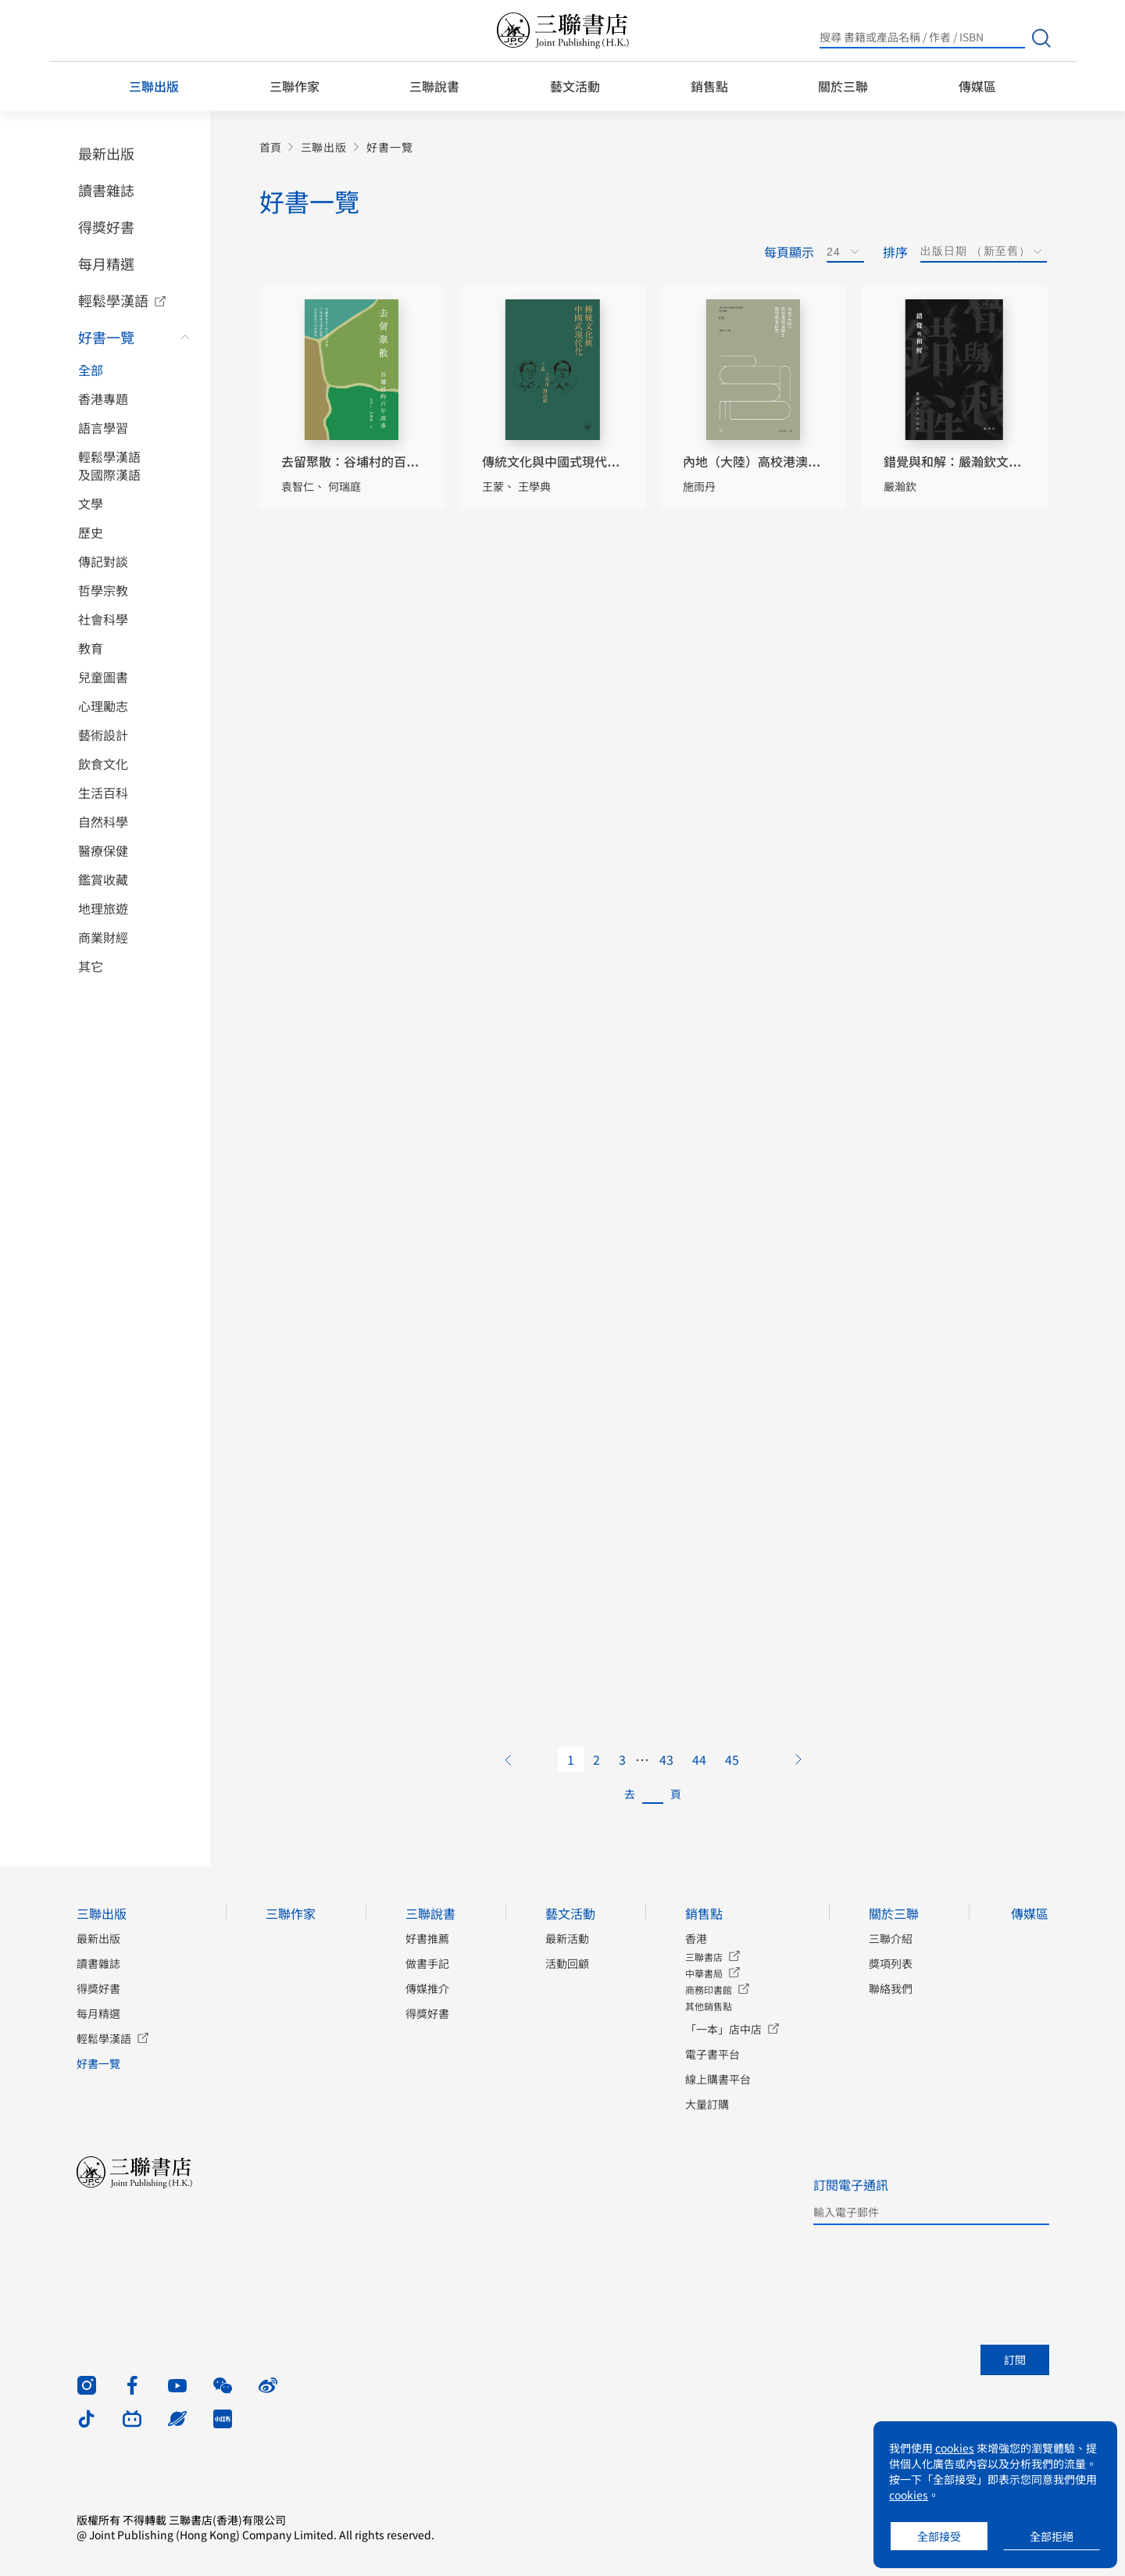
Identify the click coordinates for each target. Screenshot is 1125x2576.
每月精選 (106, 263)
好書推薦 (427, 1938)
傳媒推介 (427, 1988)
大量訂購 (707, 2104)
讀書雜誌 (106, 190)
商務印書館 (708, 1989)
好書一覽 (106, 337)
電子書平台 (712, 2054)
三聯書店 (704, 1956)
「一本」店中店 (723, 2029)
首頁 (270, 147)
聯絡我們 (890, 1988)
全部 (90, 370)
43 (666, 1759)
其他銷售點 (708, 2005)
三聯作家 (295, 86)
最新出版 (106, 153)
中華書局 (704, 1973)
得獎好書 (106, 226)
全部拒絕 (1051, 2536)
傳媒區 (977, 86)
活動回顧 (567, 1963)
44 (699, 1759)
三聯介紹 (890, 1938)
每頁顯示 (789, 251)
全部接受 (939, 2536)
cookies (954, 2448)
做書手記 (427, 1963)
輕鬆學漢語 (113, 300)
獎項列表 (890, 1963)
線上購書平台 (718, 2079)
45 (732, 1759)
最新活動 (567, 1938)
